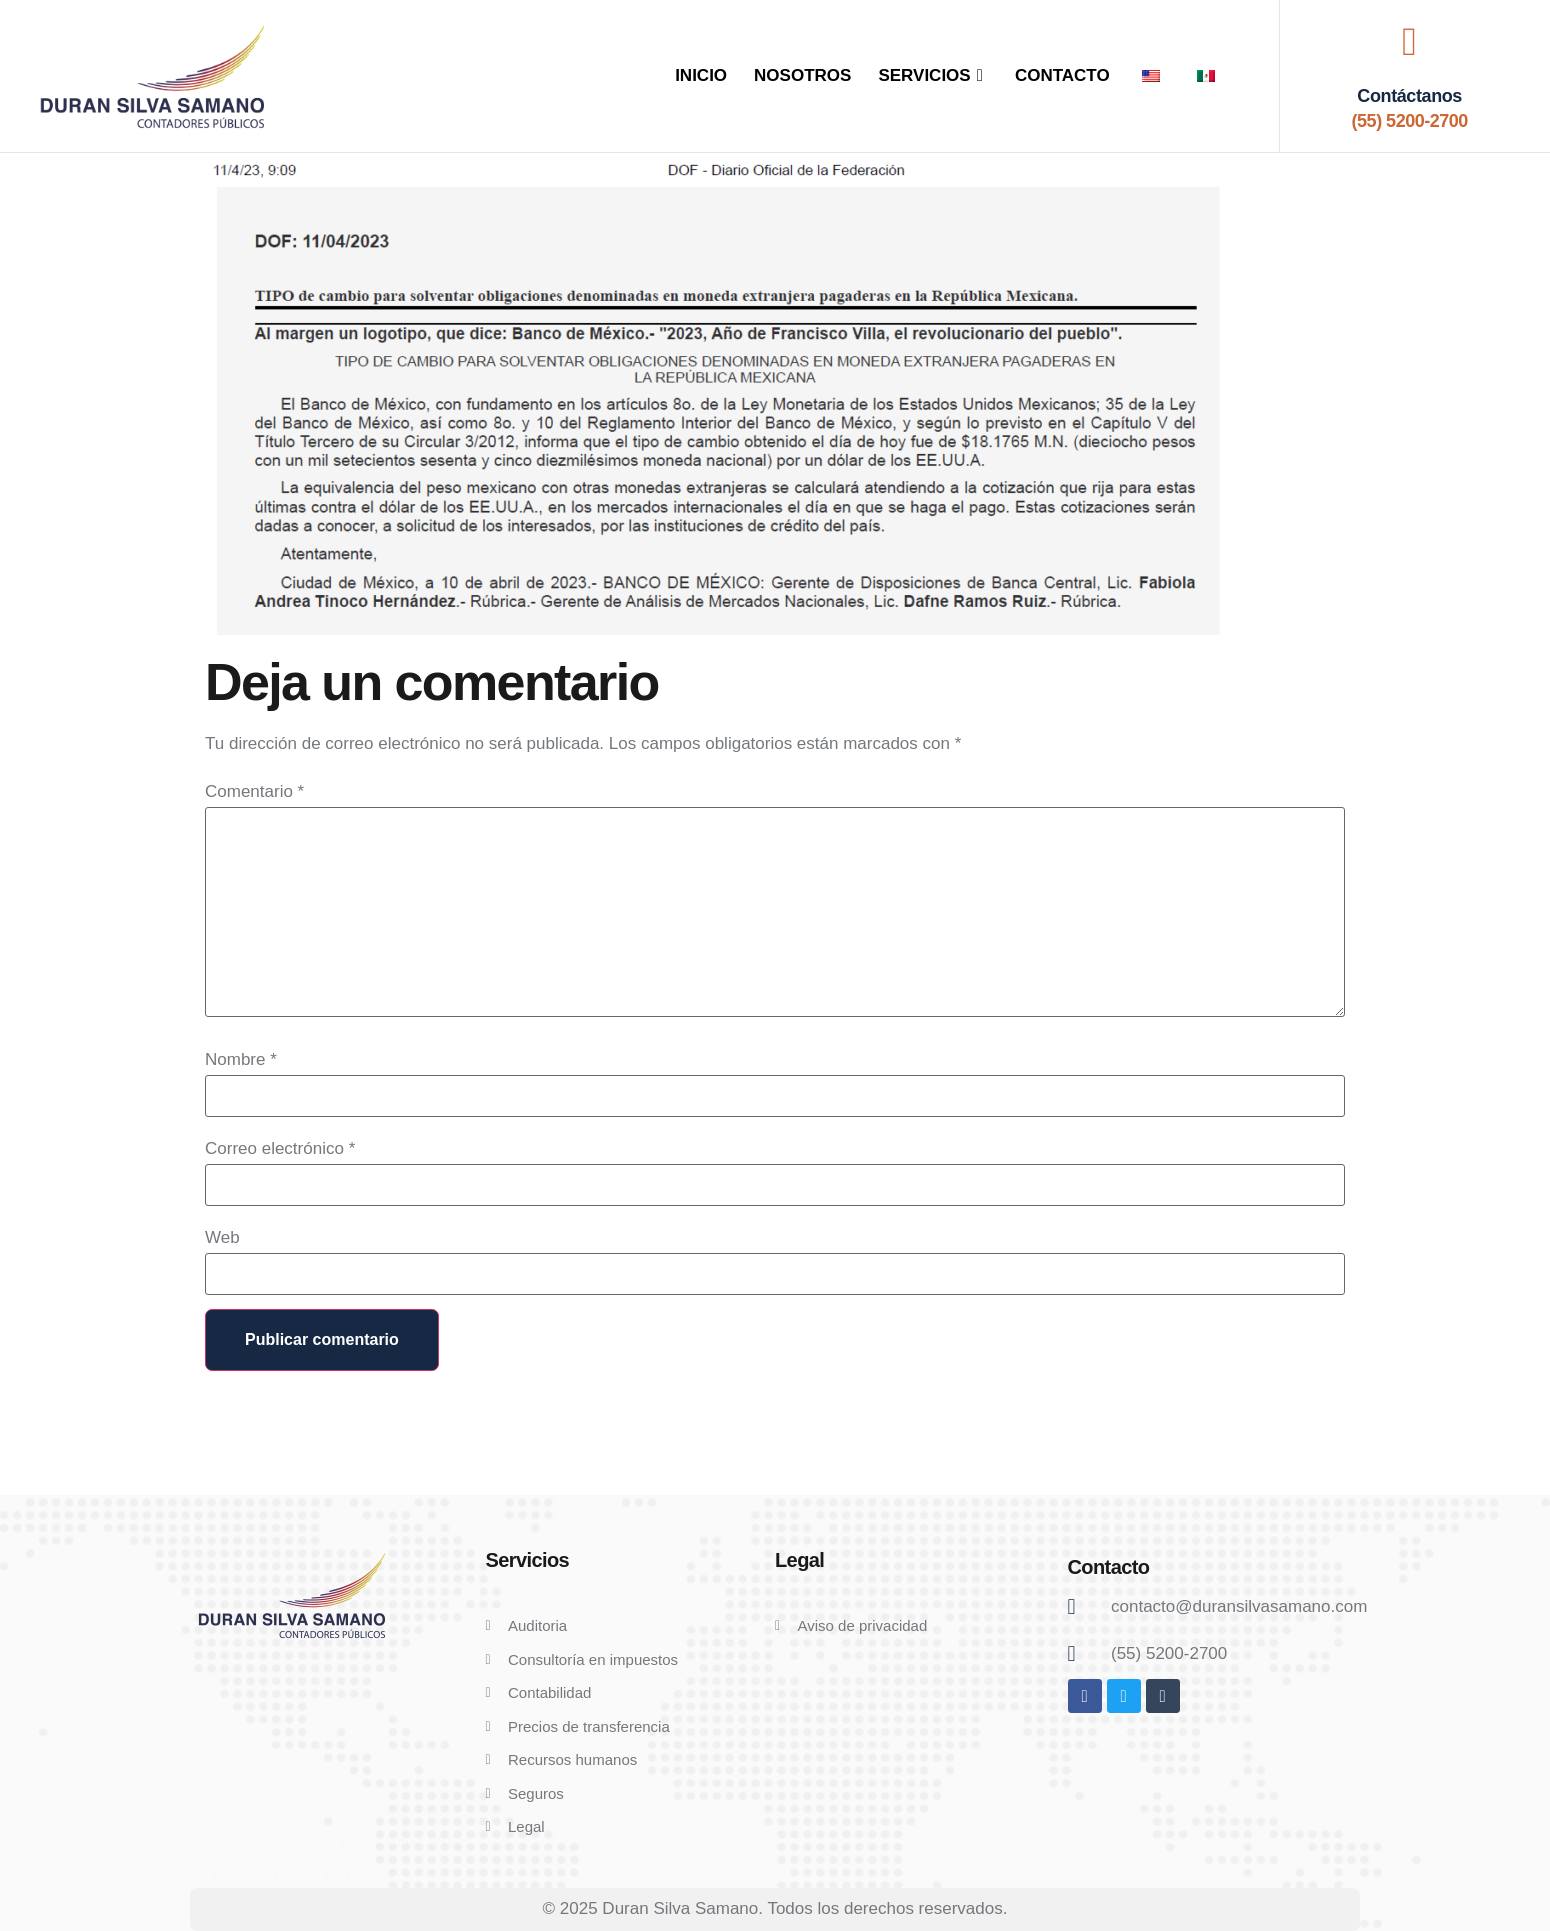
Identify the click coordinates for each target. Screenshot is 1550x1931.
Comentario (254, 791)
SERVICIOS (933, 75)
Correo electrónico (280, 1148)
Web (222, 1237)
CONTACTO (1062, 75)
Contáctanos (1409, 96)
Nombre (241, 1059)
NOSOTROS (802, 75)
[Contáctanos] (1410, 42)
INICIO (701, 75)
